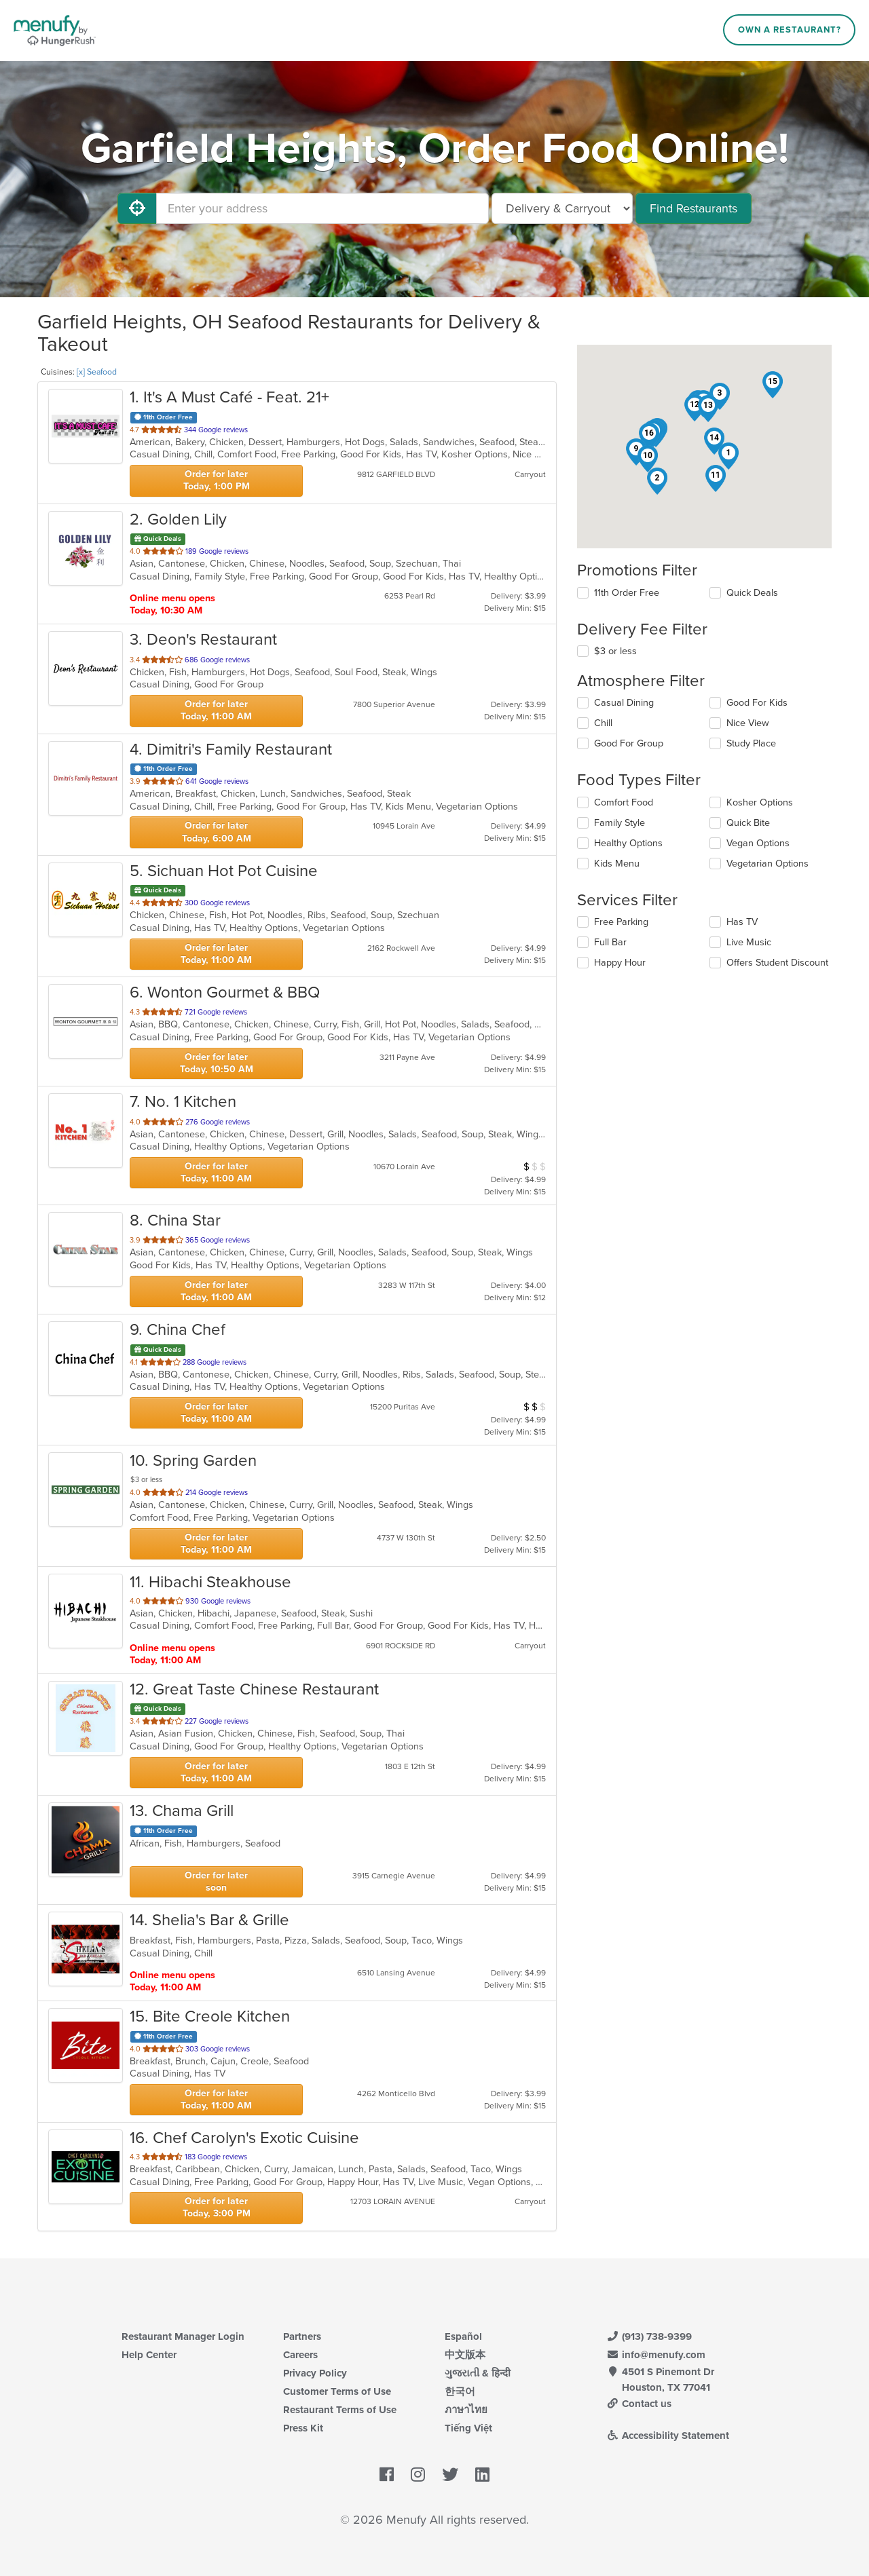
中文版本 (465, 2355)
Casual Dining (624, 702)
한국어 (460, 2391)
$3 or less (615, 651)
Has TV (742, 922)
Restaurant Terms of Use (339, 2410)
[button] (728, 456)
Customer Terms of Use (337, 2391)
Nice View (747, 723)
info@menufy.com (655, 2355)
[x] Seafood (97, 372)
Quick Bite (748, 823)
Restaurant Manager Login (183, 2336)
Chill (603, 723)
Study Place (751, 743)
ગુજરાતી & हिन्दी (478, 2373)
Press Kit (303, 2428)
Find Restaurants (693, 208)
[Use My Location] (137, 208)
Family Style (619, 823)
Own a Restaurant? (789, 29)
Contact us (638, 2404)
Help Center (149, 2355)
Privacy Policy (315, 2373)
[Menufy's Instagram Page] (418, 2475)
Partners (302, 2336)
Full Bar (610, 942)
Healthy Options (628, 843)
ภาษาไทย (466, 2410)
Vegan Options (758, 843)
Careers (300, 2355)
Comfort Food (623, 802)
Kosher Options (759, 802)
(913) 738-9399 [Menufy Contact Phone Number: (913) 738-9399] (649, 2336)
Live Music (748, 942)
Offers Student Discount (777, 962)
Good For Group (628, 743)
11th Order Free (626, 593)
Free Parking (621, 922)
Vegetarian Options (767, 863)
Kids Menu (617, 863)
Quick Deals (752, 593)
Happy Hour (620, 962)
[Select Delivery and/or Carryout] (562, 208)
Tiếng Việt (468, 2428)
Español (463, 2336)
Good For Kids (757, 702)
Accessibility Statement (667, 2435)
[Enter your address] (322, 208)
